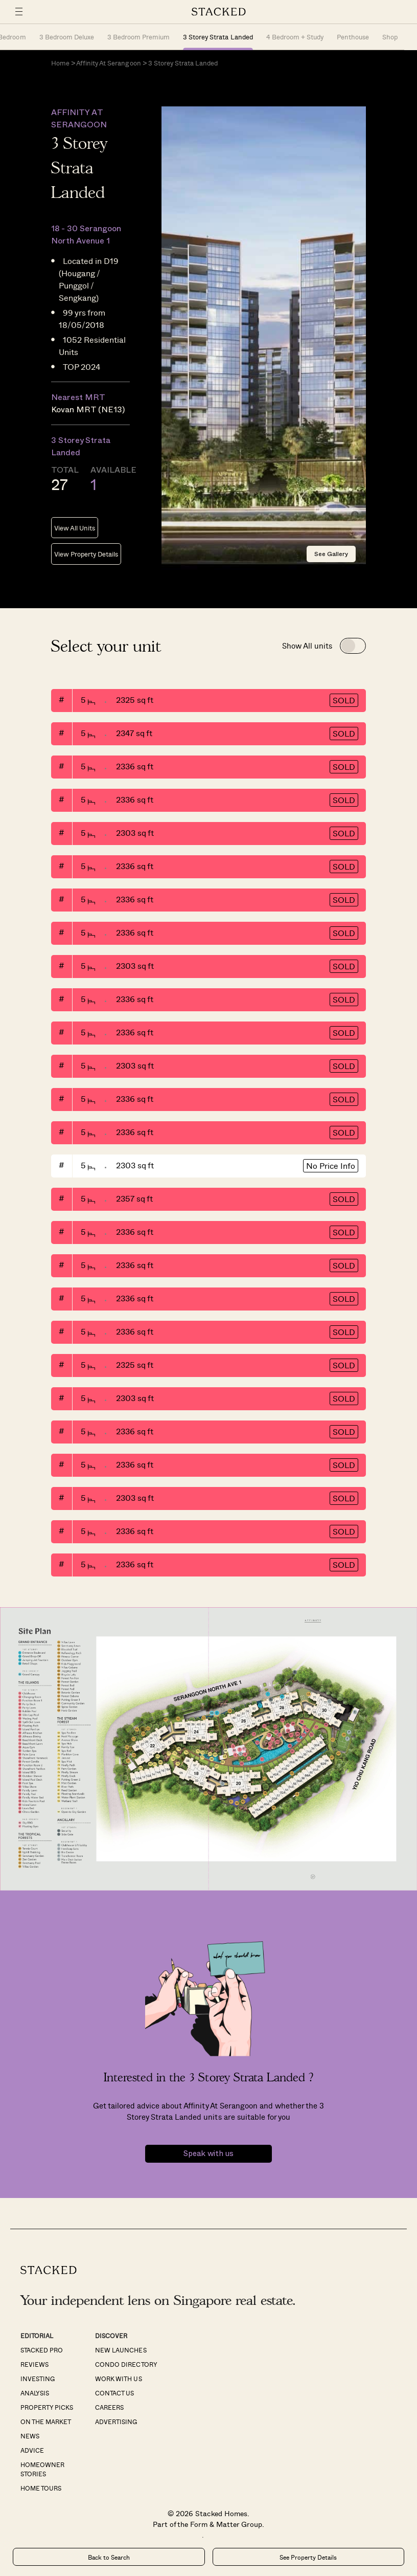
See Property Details (308, 2557)
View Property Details (86, 554)
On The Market (45, 2421)
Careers (109, 2407)
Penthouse (353, 36)
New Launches (120, 2350)
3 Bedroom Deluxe (66, 36)
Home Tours (40, 2488)
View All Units (74, 527)
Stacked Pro (41, 2350)
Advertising (116, 2421)
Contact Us (114, 2392)
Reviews (34, 2364)
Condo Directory (126, 2364)
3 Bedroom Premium (138, 36)
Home (60, 63)
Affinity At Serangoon (108, 63)
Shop (390, 36)
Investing (37, 2378)
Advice (32, 2450)
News (29, 2435)
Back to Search (109, 2557)
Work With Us (118, 2378)
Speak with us (208, 2154)
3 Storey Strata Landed (217, 36)
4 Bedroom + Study (294, 36)
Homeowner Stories (42, 2469)
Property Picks (46, 2407)
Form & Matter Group (226, 2524)
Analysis (34, 2392)
